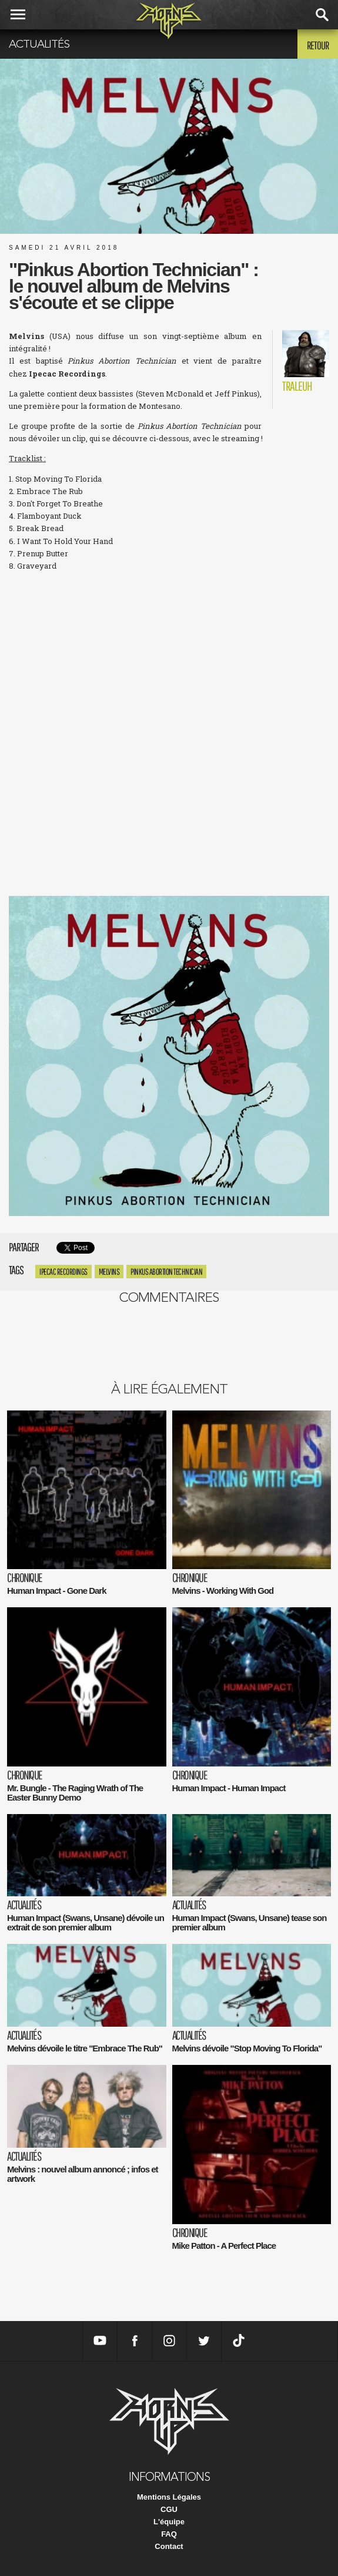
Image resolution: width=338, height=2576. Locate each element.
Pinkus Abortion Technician (166, 1272)
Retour (318, 45)
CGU (169, 2509)
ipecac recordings (63, 1272)
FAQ (169, 2534)
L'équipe (169, 2521)
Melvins (109, 1272)
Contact (169, 2546)
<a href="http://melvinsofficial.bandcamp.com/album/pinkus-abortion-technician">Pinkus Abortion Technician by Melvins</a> (169, 840)
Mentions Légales (169, 2497)
